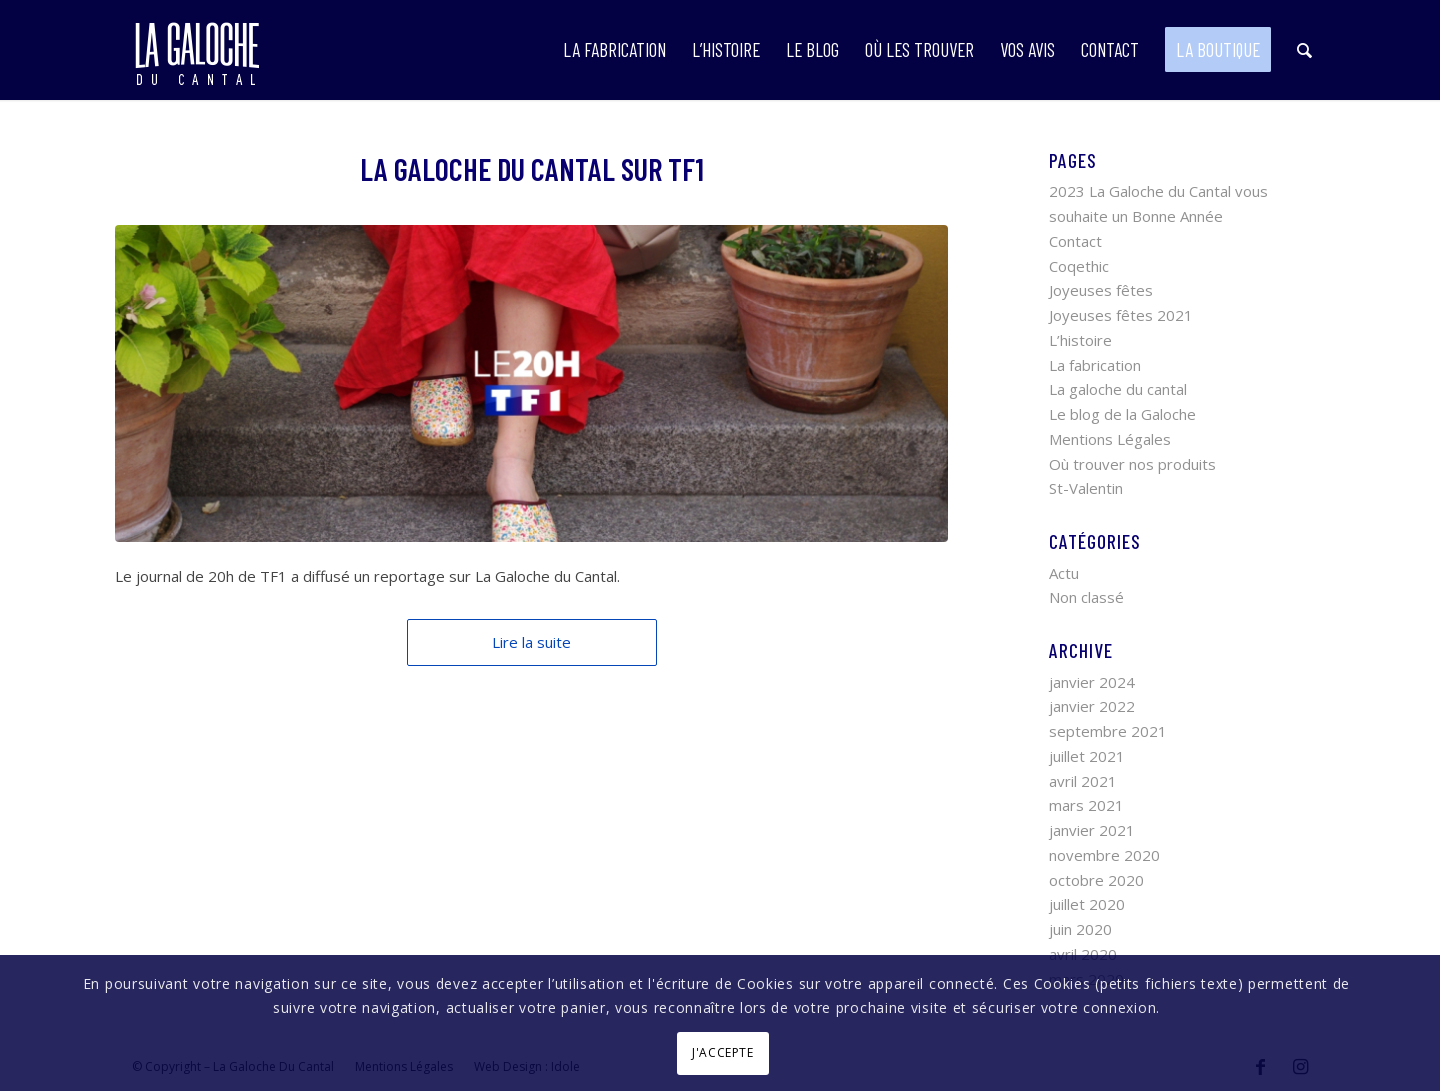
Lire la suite (531, 642)
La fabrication (1095, 365)
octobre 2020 (1096, 880)
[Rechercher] (1304, 50)
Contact (1075, 241)
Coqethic (1079, 266)
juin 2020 (1080, 929)
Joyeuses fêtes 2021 (1121, 315)
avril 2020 (1083, 954)
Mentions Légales (1110, 439)
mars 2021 (1086, 805)
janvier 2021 (1092, 830)
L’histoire (1080, 340)
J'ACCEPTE (722, 1052)
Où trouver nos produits (1132, 464)
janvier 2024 (1092, 682)
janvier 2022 (1092, 706)
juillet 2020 (1087, 904)
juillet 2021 (1087, 756)
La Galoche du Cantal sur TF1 (532, 169)
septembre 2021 (1108, 731)
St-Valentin (1086, 488)
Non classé (1086, 597)
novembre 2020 (1104, 855)
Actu (1064, 573)
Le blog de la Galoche (1122, 414)
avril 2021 (1083, 781)
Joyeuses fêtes (1101, 290)
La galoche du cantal (1118, 389)
